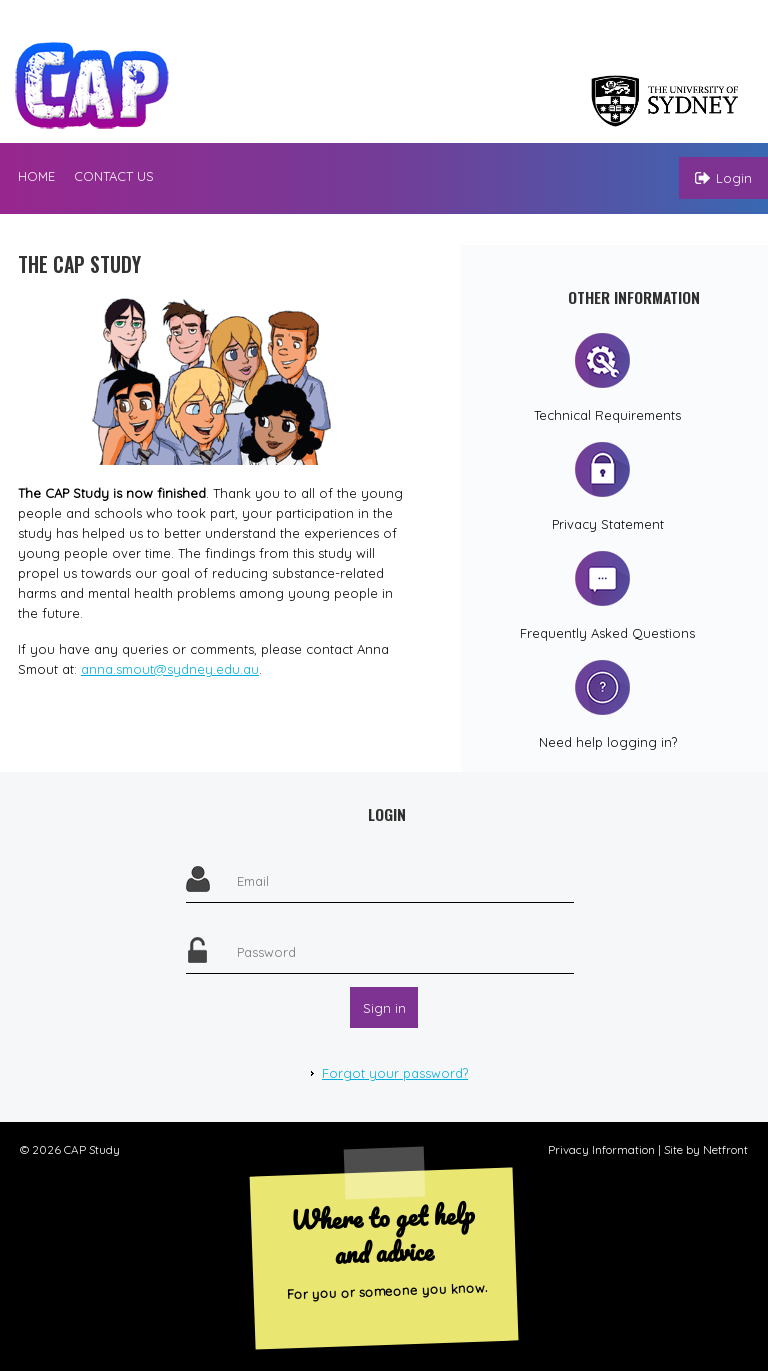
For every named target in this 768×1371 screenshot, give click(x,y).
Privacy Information (601, 1149)
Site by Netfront (706, 1149)
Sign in (384, 1007)
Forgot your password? (395, 1073)
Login (723, 178)
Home (36, 176)
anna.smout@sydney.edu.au (170, 669)
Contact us (114, 176)
